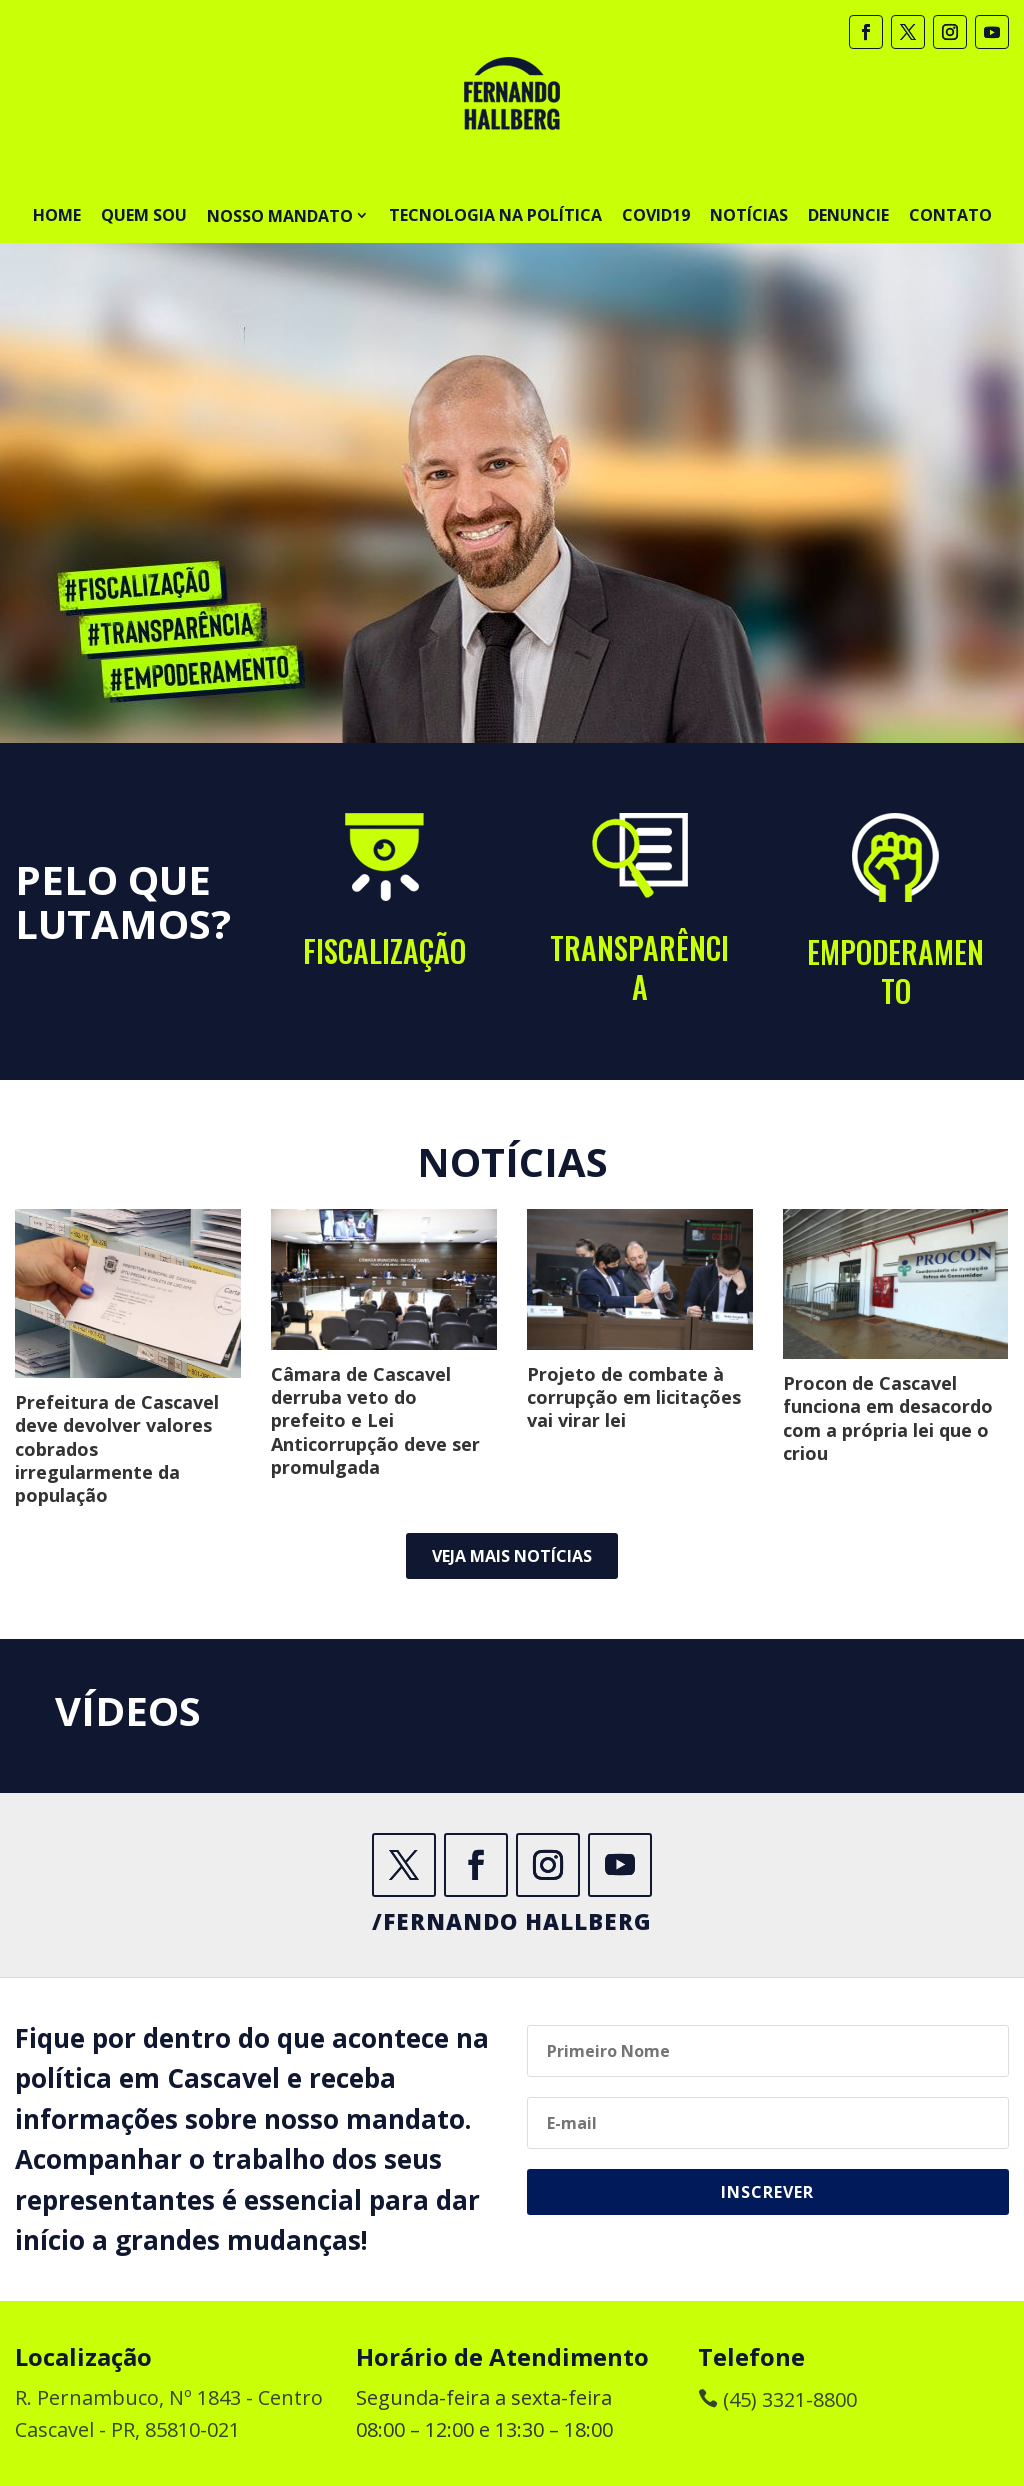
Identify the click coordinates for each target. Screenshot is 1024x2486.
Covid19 (656, 215)
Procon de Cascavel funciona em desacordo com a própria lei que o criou (888, 1418)
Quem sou (144, 215)
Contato (950, 215)
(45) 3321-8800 (777, 2399)
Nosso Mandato (280, 216)
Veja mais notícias (512, 1556)
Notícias (749, 215)
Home (57, 215)
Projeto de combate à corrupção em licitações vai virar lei (634, 1397)
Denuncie (848, 215)
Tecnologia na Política (495, 215)
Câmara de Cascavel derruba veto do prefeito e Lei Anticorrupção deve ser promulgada (375, 1421)
